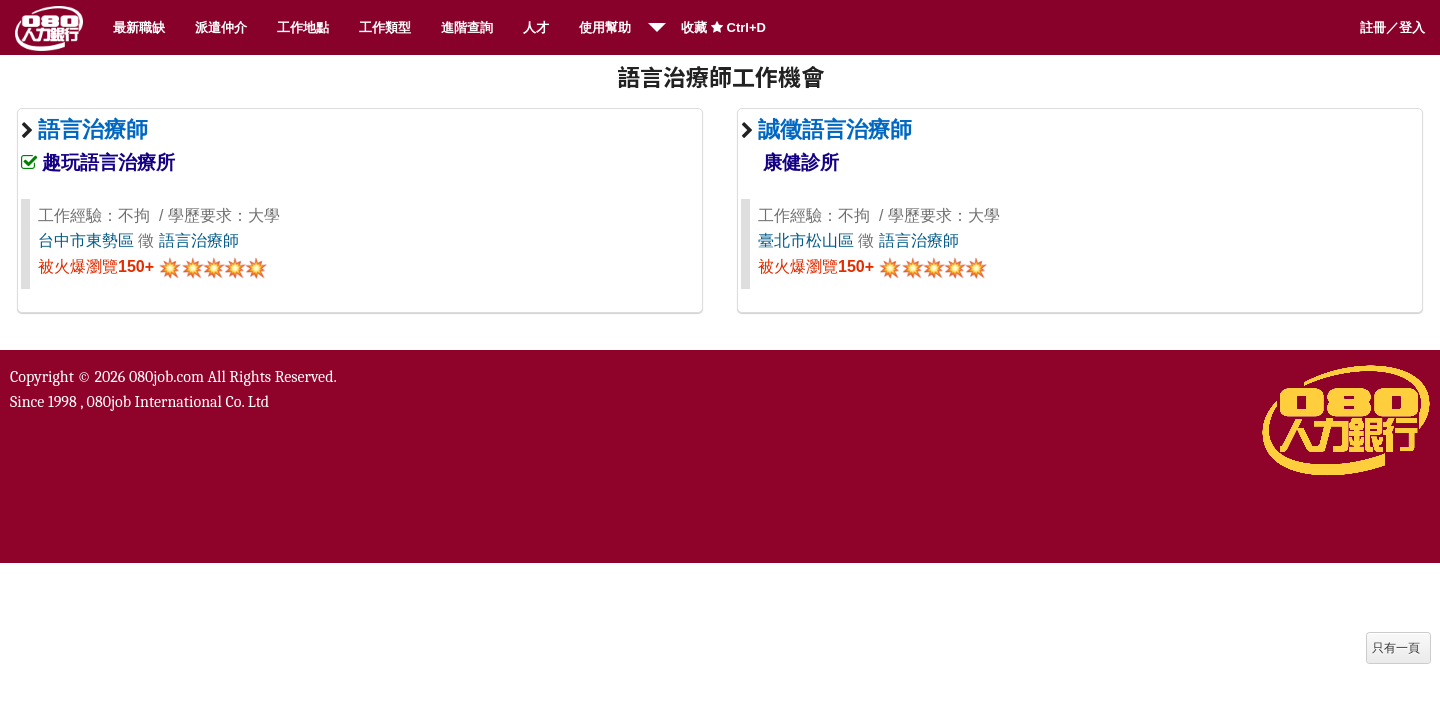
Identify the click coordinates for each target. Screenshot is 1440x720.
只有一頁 (1396, 648)
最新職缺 (139, 27)
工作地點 (303, 27)
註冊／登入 (1392, 27)
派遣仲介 (221, 27)
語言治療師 (199, 240)
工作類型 (385, 27)
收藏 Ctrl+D (723, 27)
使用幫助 (605, 27)
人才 (536, 27)
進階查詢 (467, 27)
